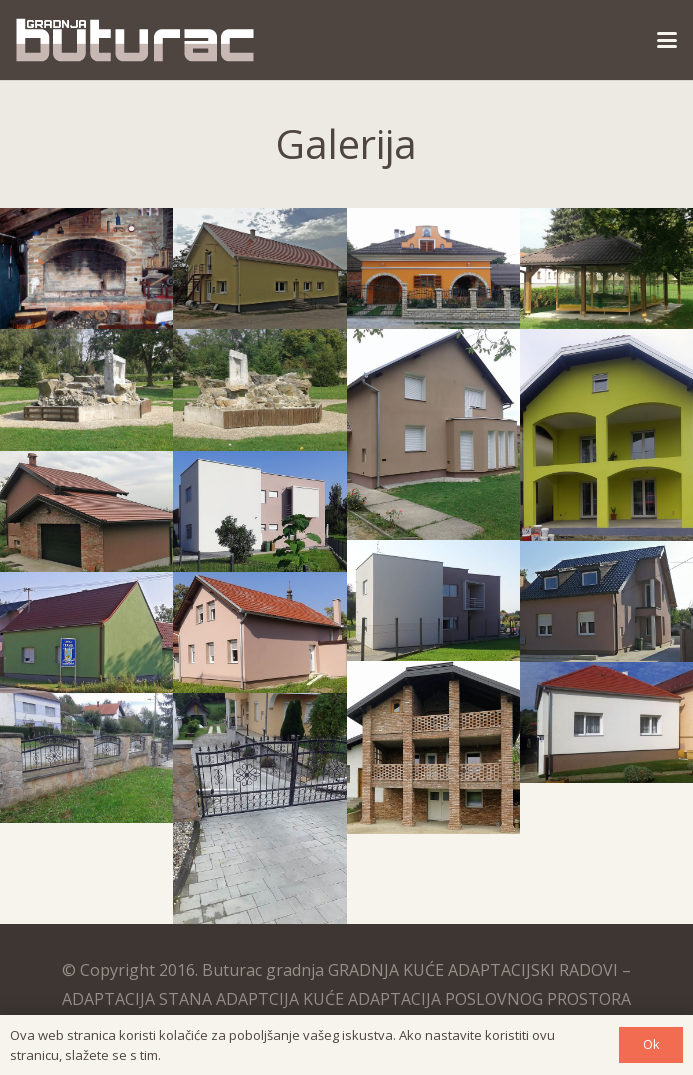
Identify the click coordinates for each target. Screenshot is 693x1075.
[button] (667, 40)
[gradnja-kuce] (259, 632)
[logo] (135, 40)
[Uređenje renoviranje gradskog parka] (86, 389)
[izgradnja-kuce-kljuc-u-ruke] (606, 601)
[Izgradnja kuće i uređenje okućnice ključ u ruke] (433, 268)
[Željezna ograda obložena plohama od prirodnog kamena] (86, 758)
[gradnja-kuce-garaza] (86, 511)
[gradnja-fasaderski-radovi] (606, 434)
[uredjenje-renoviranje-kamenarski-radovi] (259, 389)
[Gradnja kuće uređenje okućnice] (259, 808)
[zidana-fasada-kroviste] (433, 747)
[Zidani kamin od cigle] (86, 268)
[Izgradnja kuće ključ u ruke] (259, 268)
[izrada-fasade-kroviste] (606, 722)
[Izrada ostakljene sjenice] (606, 268)
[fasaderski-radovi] (433, 434)
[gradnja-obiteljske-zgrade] (259, 511)
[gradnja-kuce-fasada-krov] (86, 632)
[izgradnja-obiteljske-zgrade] (433, 600)
